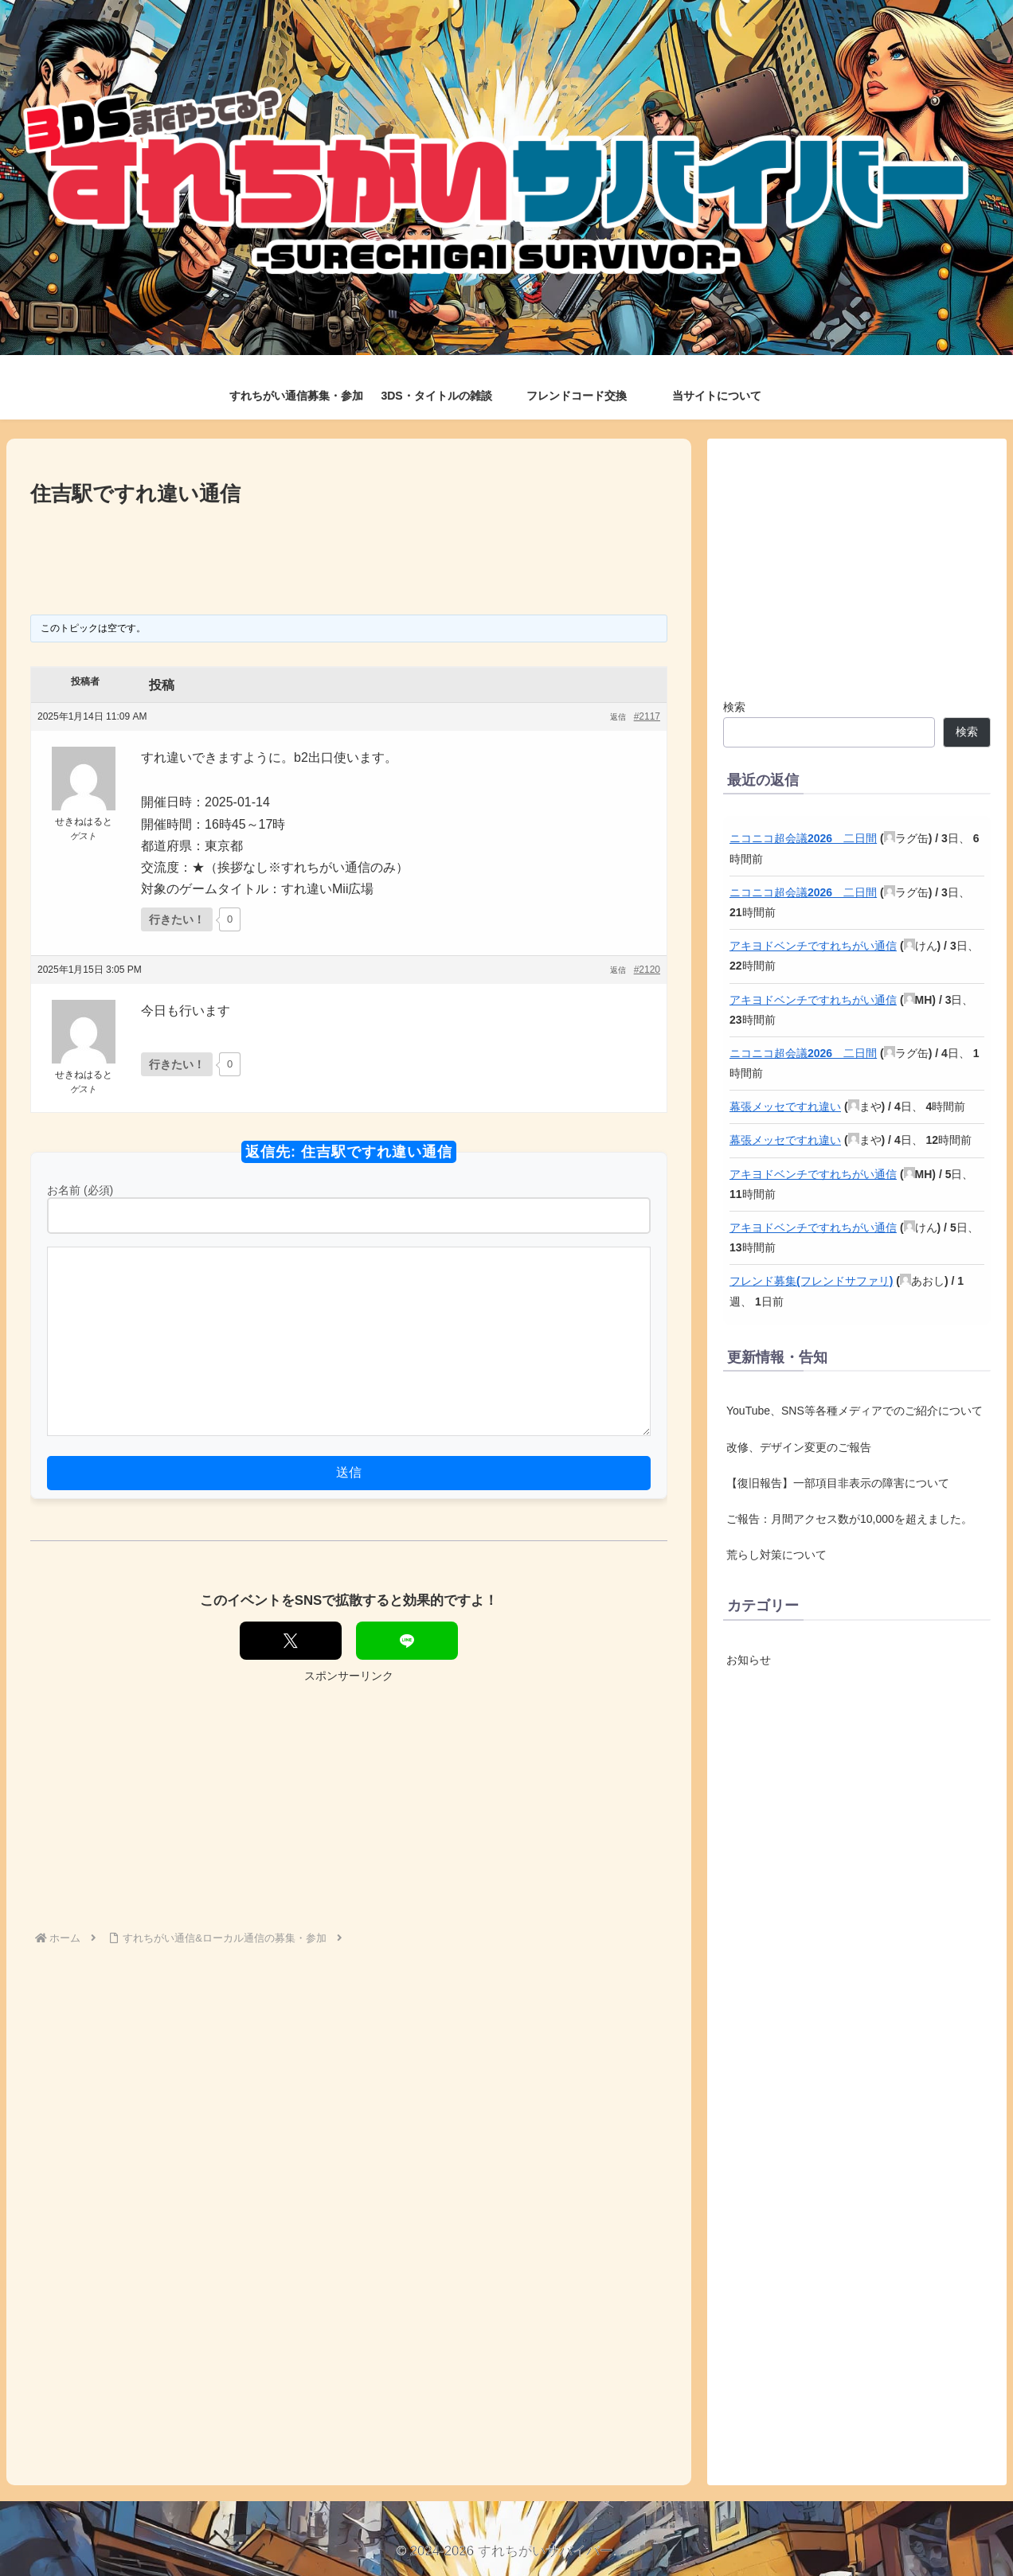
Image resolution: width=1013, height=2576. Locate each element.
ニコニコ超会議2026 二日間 (803, 838)
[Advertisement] (348, 555)
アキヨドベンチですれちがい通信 (813, 945)
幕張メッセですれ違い (785, 1106)
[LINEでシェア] (407, 1641)
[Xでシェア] (291, 1641)
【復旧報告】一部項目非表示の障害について (837, 1483)
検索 (734, 707)
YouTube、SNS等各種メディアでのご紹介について (854, 1410)
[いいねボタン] (177, 919)
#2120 (647, 969)
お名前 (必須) (80, 1190)
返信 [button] (618, 716)
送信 (349, 1472)
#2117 (647, 716)
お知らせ (748, 1659)
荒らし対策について (776, 1554)
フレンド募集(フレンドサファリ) (811, 1280)
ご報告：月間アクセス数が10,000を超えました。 (849, 1518)
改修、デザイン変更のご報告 (798, 1447)
